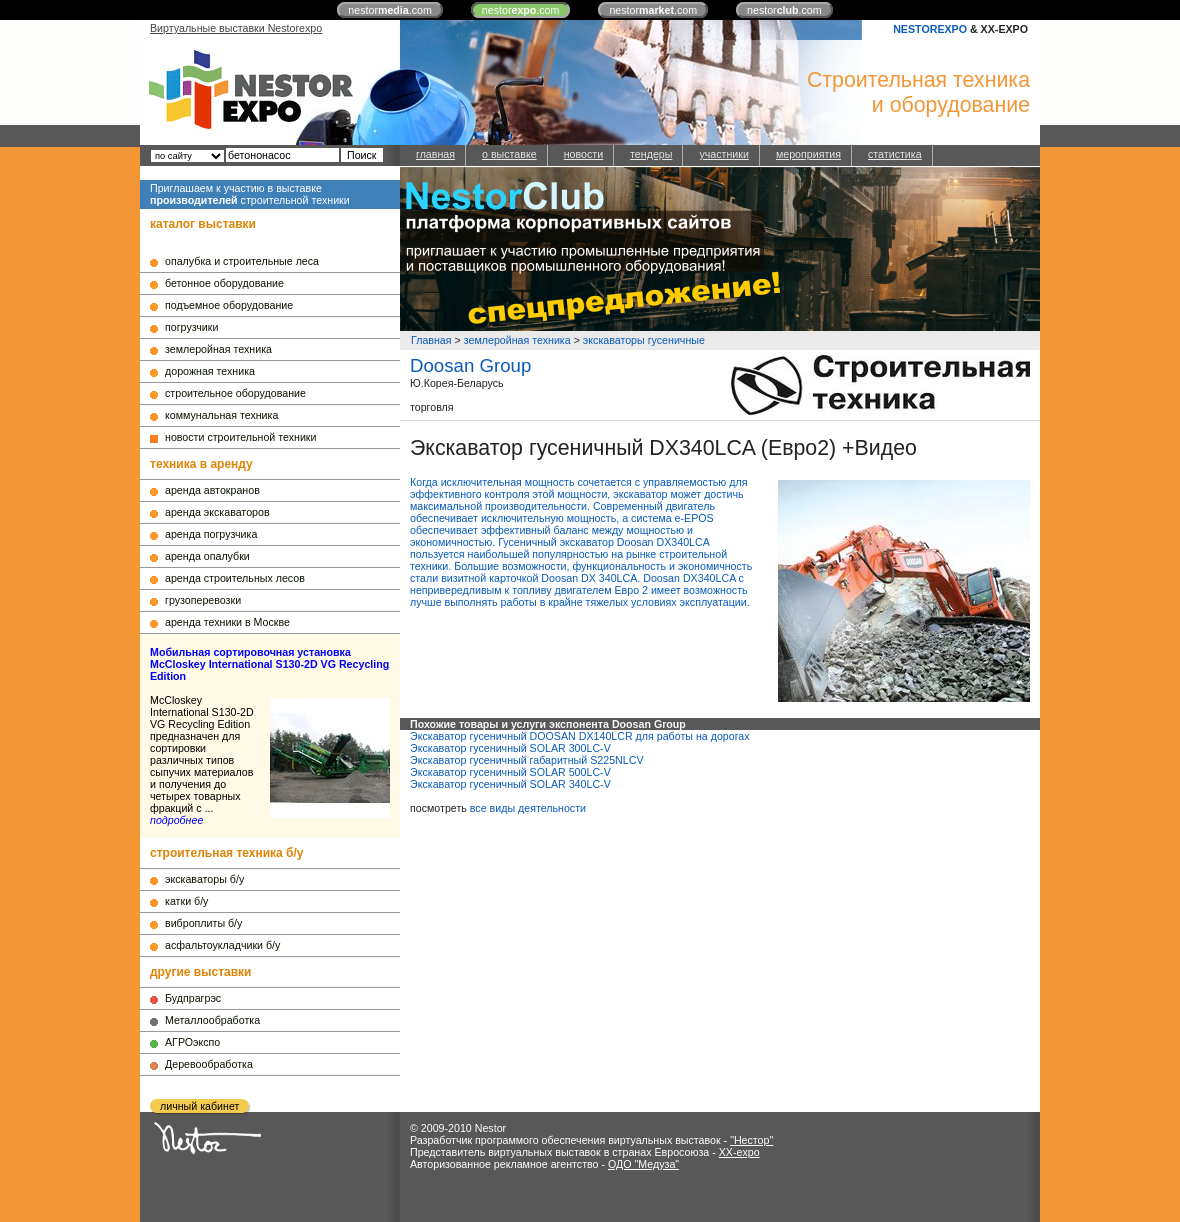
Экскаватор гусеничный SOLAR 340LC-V (510, 784)
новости (583, 154)
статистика (895, 154)
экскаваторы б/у (204, 879)
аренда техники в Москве (227, 622)
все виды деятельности (528, 808)
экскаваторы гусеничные (644, 340)
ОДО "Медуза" (643, 1164)
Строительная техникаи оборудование (918, 92)
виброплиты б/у (203, 923)
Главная (431, 340)
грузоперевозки (203, 600)
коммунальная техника (221, 415)
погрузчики (191, 327)
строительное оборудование (235, 393)
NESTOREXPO (930, 29)
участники (723, 154)
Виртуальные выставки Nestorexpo (236, 28)
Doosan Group (470, 365)
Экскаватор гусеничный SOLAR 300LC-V (510, 748)
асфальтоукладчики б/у (222, 945)
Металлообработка (212, 1020)
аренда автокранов (212, 490)
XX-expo (739, 1152)
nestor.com (390, 10)
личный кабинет (199, 1106)
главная (435, 154)
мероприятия (808, 154)
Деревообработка (209, 1064)
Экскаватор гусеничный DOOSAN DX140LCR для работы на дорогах (580, 736)
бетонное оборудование (224, 283)
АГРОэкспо (192, 1042)
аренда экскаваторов (217, 512)
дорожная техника (210, 371)
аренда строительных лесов (235, 578)
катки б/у (186, 901)
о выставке (509, 154)
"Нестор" (751, 1140)
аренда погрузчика (211, 534)
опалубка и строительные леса (242, 261)
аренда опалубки (207, 556)
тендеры (651, 154)
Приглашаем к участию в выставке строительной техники (250, 194)
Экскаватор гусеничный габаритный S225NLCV (527, 760)
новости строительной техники (240, 437)
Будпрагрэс (193, 998)
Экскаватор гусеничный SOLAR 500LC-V (510, 772)
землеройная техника (218, 349)
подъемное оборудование (229, 305)
